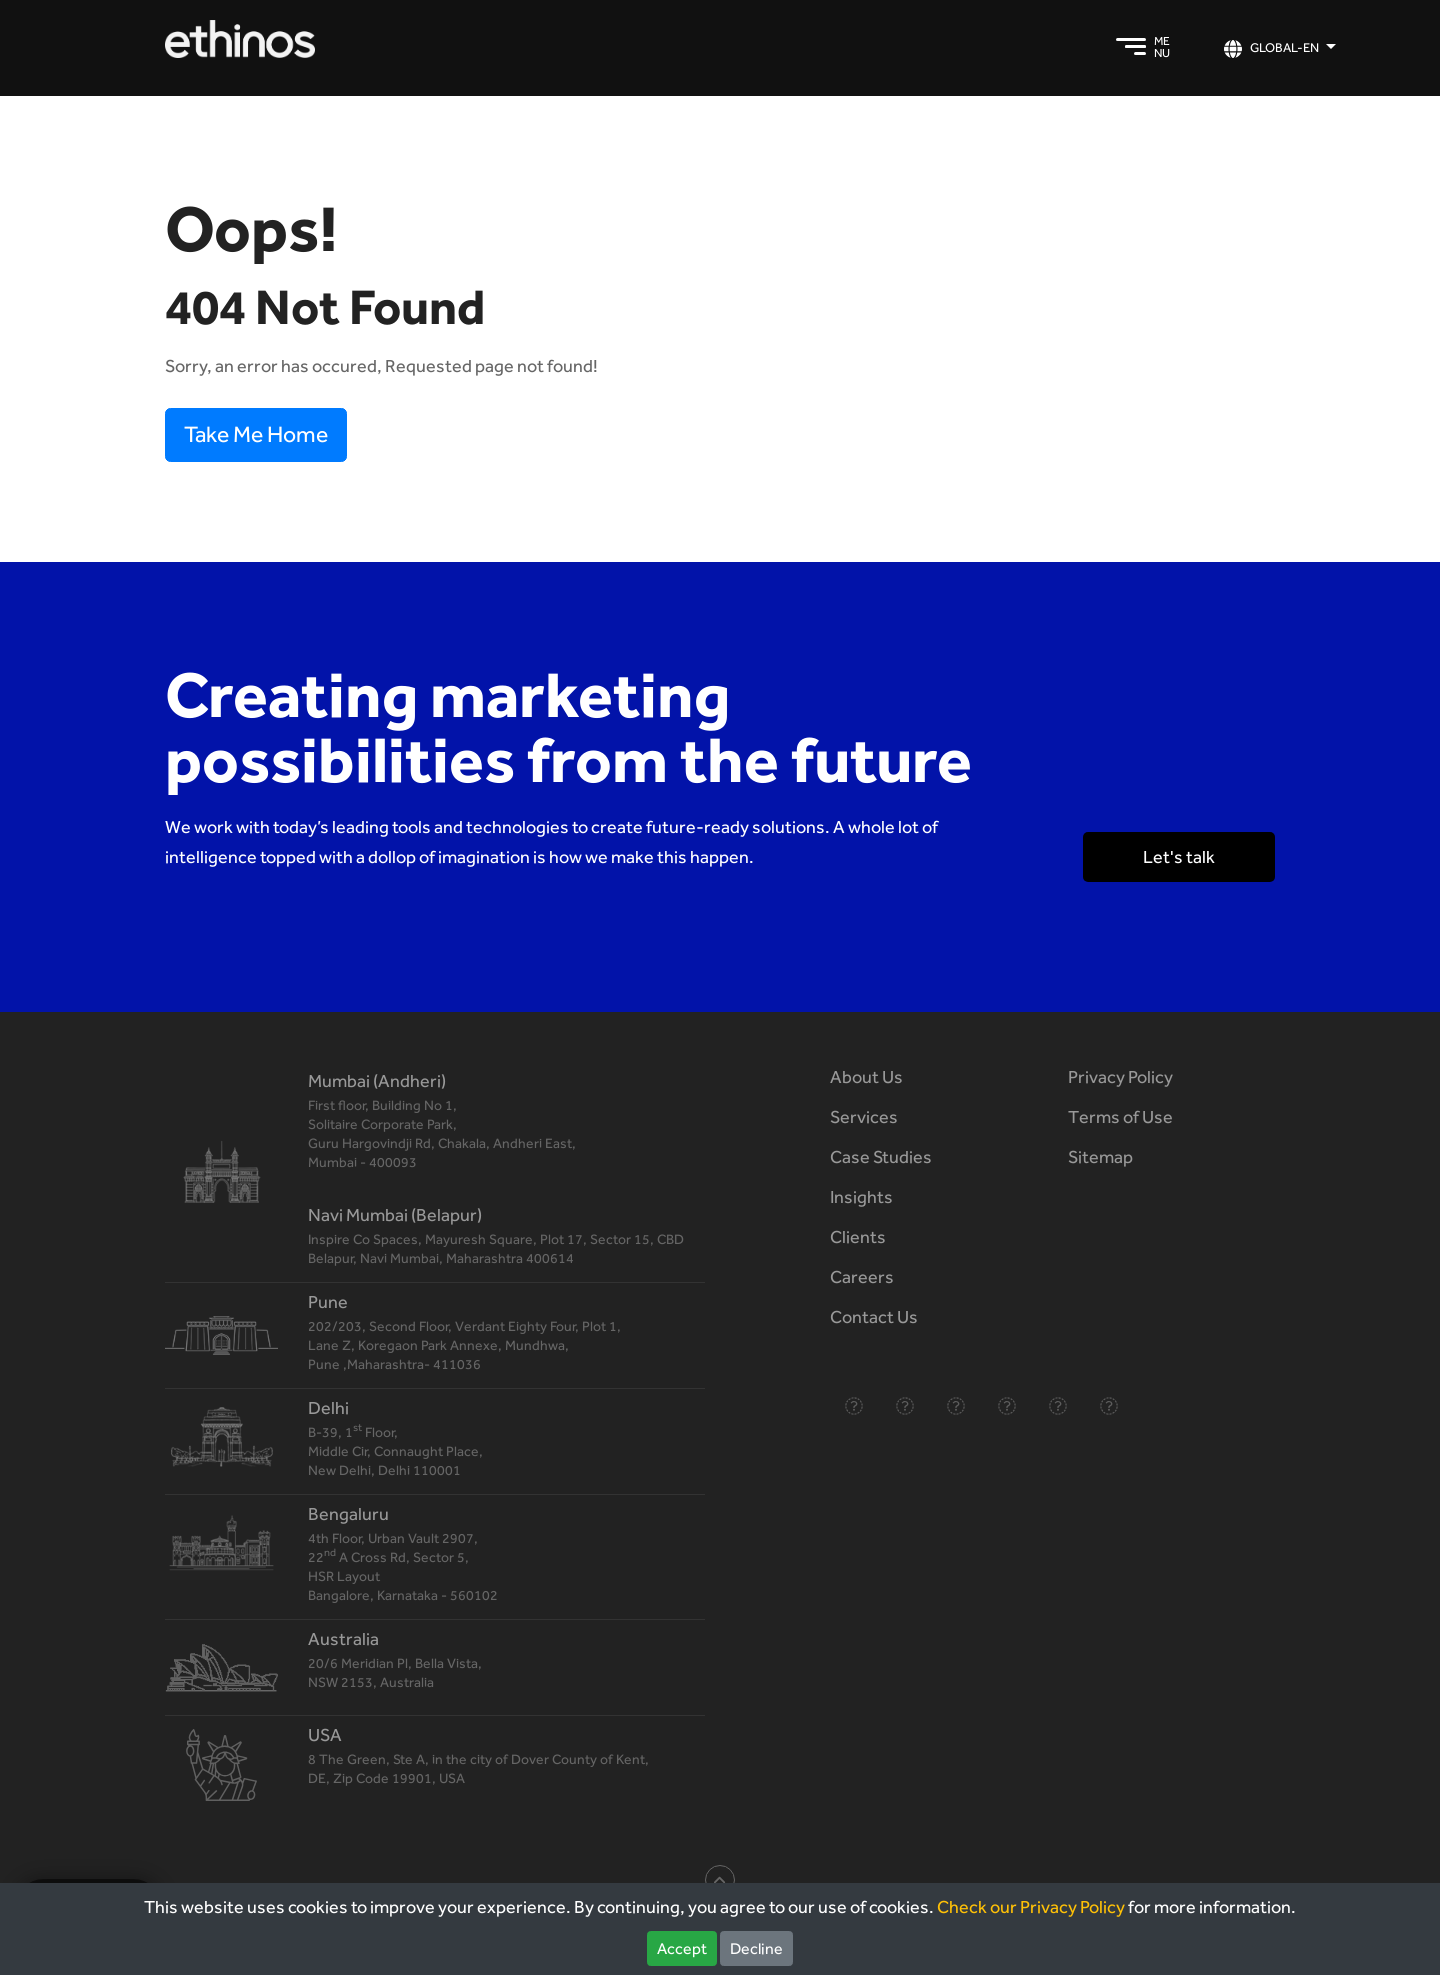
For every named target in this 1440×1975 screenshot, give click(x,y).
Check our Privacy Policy (1031, 1906)
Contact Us (874, 1316)
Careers (862, 1276)
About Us (866, 1076)
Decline (756, 1948)
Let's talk (1179, 856)
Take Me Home (256, 434)
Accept (682, 1948)
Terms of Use (1120, 1116)
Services (864, 1116)
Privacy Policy (1120, 1076)
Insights (861, 1196)
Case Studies (881, 1156)
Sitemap (1100, 1156)
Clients (858, 1236)
